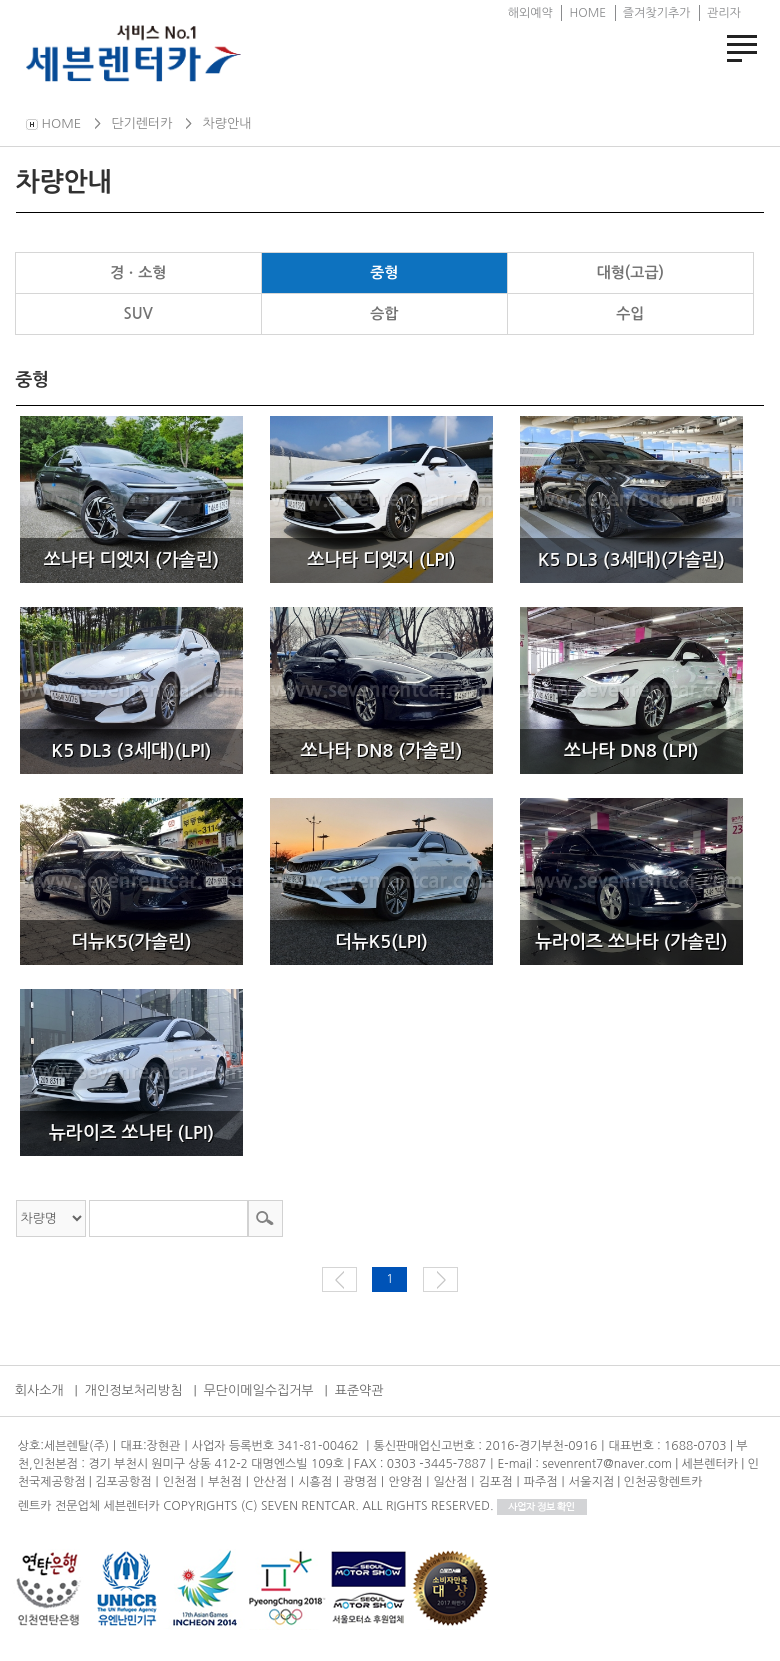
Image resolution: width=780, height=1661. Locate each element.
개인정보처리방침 (134, 1390)
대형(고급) (630, 272)
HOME (587, 13)
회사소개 (39, 1390)
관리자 (724, 13)
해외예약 (530, 13)
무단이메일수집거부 (259, 1390)
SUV (138, 313)
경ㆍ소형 (138, 272)
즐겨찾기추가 (657, 13)
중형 (384, 272)
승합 (384, 313)
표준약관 (359, 1390)
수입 (630, 313)
